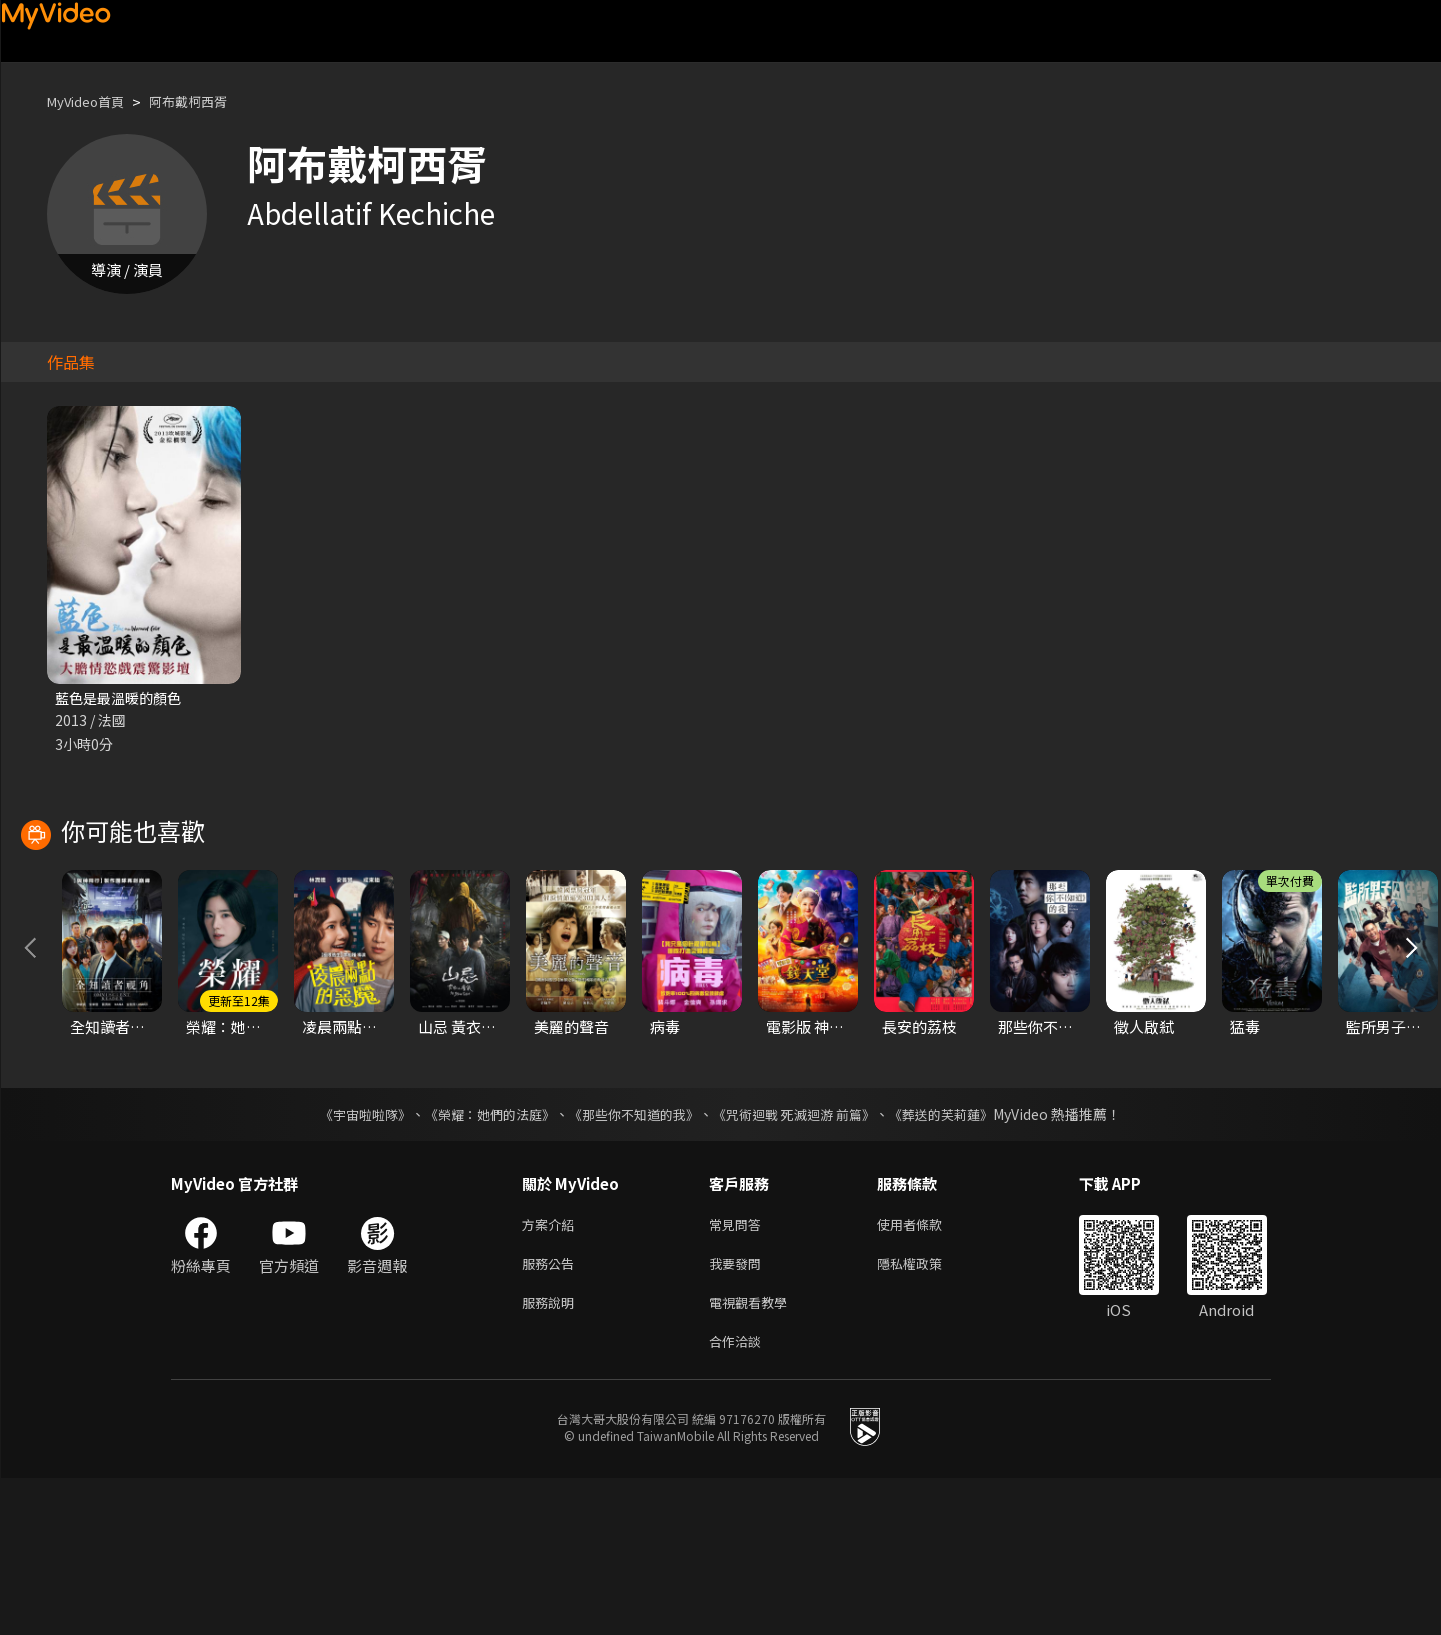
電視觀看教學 (754, 1454)
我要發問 (739, 1412)
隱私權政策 (926, 1412)
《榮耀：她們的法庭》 (479, 1259)
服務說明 (552, 1454)
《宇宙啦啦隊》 (346, 1259)
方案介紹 (552, 1370)
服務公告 (552, 1412)
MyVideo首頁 (92, 101)
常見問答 (739, 1370)
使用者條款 (926, 1370)
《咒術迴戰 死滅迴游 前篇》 (804, 1259)
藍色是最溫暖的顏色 (122, 698)
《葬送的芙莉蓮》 (961, 1259)
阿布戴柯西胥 (208, 101)
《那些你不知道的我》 (633, 1259)
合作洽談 (739, 1496)
